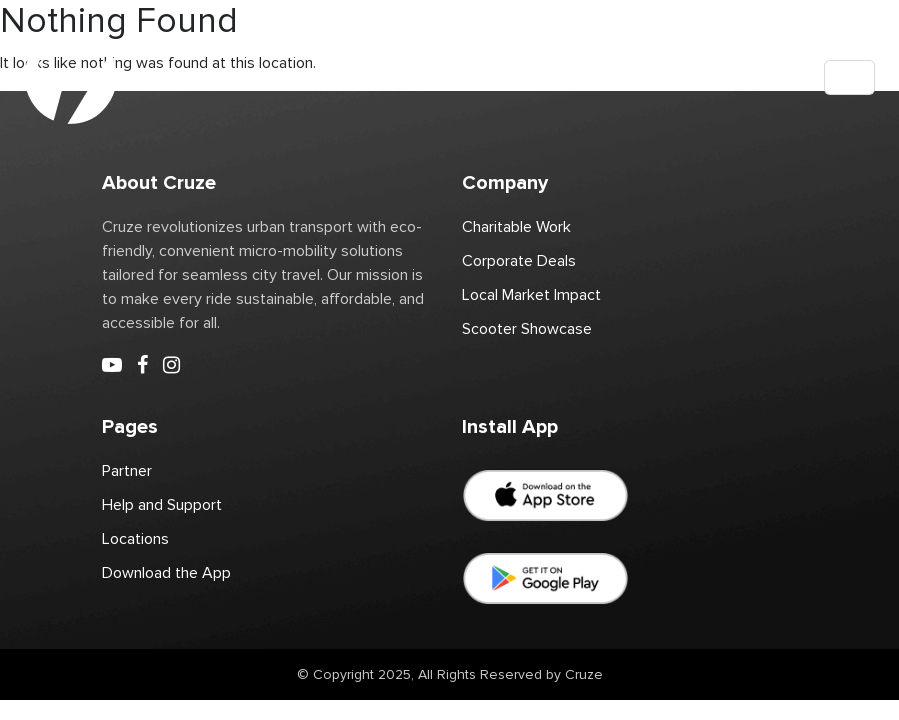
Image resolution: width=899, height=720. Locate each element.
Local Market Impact (531, 295)
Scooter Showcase (527, 329)
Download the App (166, 573)
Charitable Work (516, 227)
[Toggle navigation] (849, 77)
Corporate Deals (519, 261)
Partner (127, 471)
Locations (135, 539)
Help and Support (162, 505)
